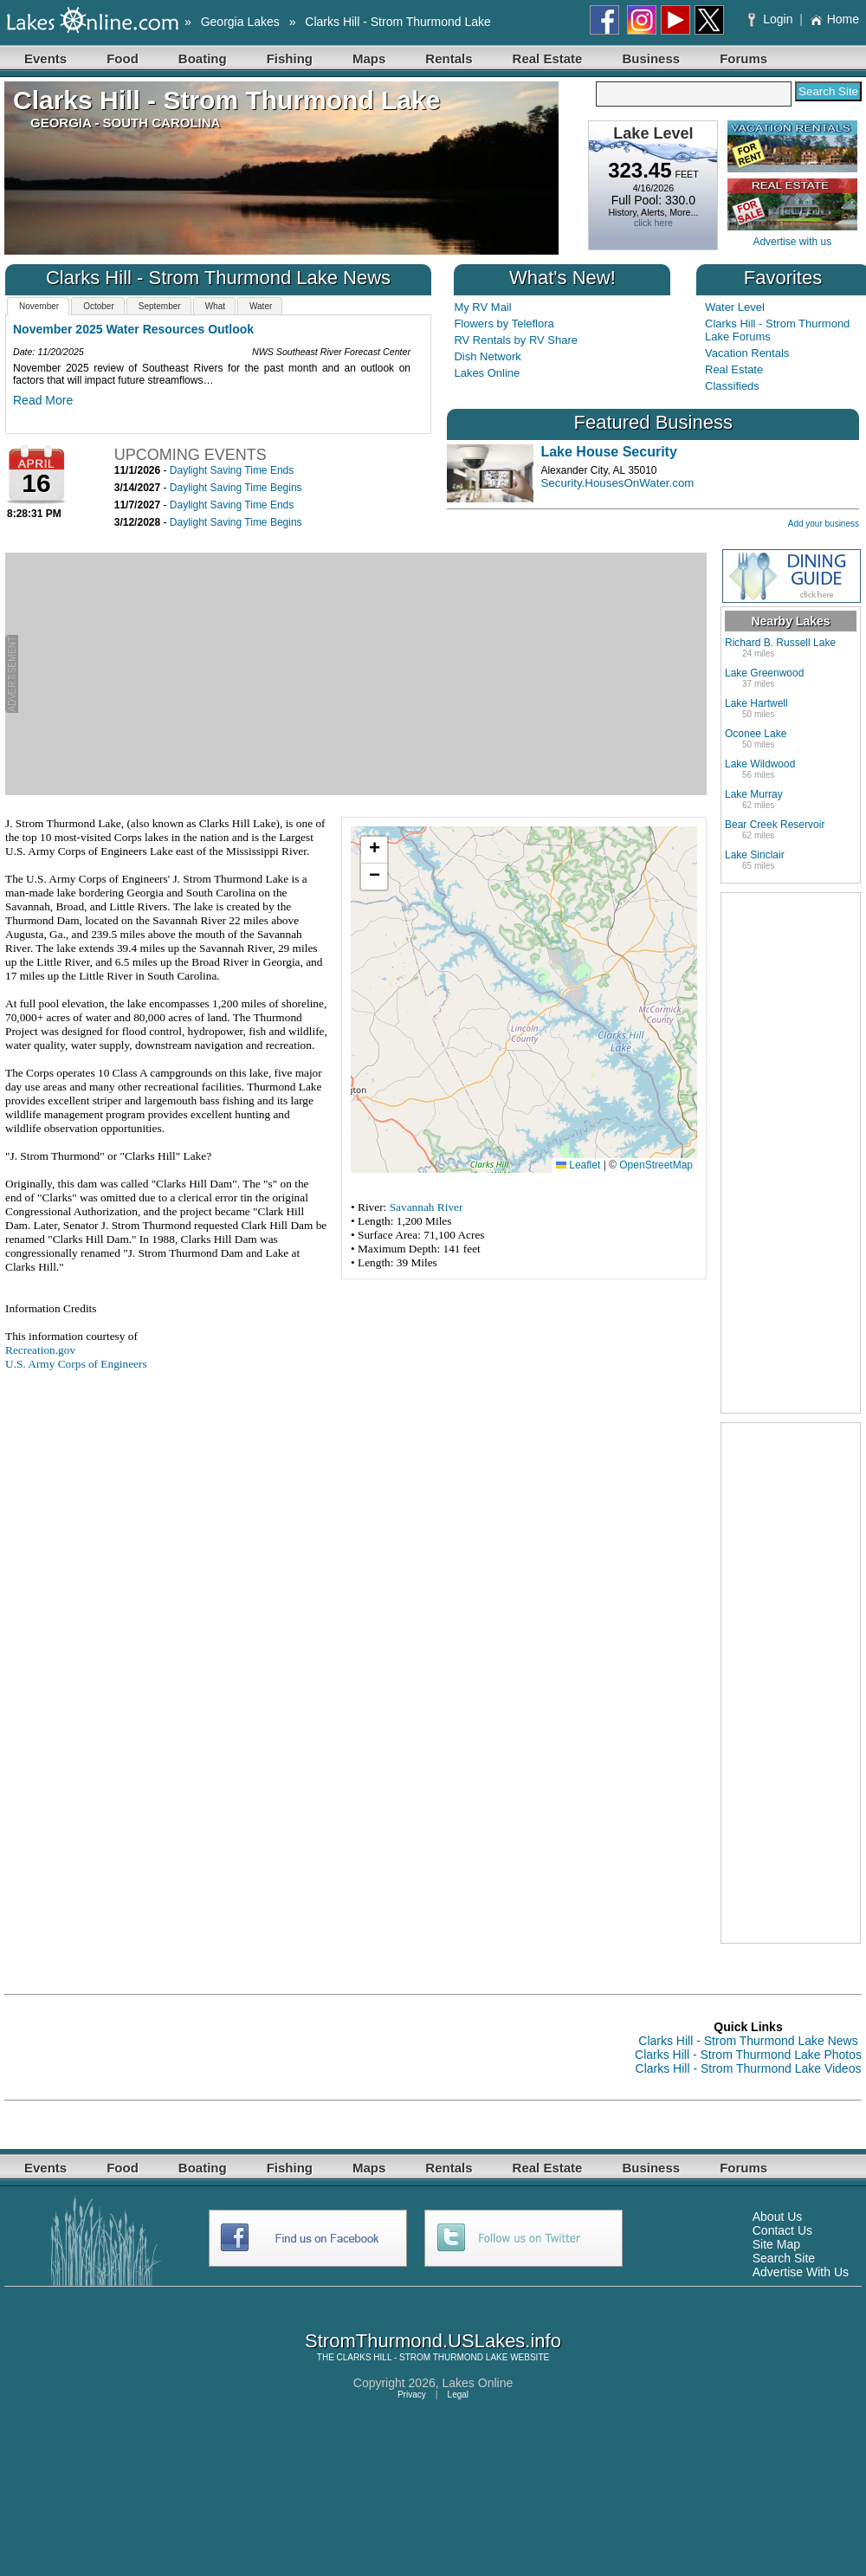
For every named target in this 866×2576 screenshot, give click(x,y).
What (215, 306)
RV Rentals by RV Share (516, 339)
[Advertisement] (362, 674)
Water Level (735, 307)
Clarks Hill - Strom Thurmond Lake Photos (748, 2054)
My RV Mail (482, 307)
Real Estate (548, 58)
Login (772, 19)
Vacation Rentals (747, 352)
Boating (202, 58)
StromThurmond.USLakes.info (433, 2341)
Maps (368, 58)
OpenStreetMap (656, 1165)
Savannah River (426, 1207)
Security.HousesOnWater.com (617, 482)
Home (834, 19)
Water (260, 306)
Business (651, 58)
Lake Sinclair (755, 855)
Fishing (290, 58)
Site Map (776, 2244)
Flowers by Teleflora (503, 323)
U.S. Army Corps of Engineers (76, 1363)
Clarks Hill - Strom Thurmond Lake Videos (749, 2068)
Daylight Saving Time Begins (236, 488)
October (98, 306)
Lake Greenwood (764, 673)
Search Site (784, 2258)
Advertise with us (792, 242)
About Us (778, 2216)
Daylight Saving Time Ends (232, 470)
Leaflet (578, 1165)
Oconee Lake (755, 734)
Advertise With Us (801, 2272)
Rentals (448, 58)
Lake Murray (754, 794)
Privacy (411, 2394)
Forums (743, 58)
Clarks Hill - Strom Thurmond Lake (397, 22)
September (160, 306)
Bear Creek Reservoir (774, 825)
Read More (43, 400)
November (39, 306)
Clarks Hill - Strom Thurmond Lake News (747, 2041)
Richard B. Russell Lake (780, 643)
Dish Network (487, 356)
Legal (458, 2394)
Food (123, 58)
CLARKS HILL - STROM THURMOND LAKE (422, 2357)
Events (45, 58)
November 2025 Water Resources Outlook (133, 329)
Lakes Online (487, 372)
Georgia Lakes (240, 22)
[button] (374, 850)
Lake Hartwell (756, 703)
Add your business (823, 523)
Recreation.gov (40, 1349)
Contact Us (782, 2230)
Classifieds (732, 385)
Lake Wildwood (760, 764)
